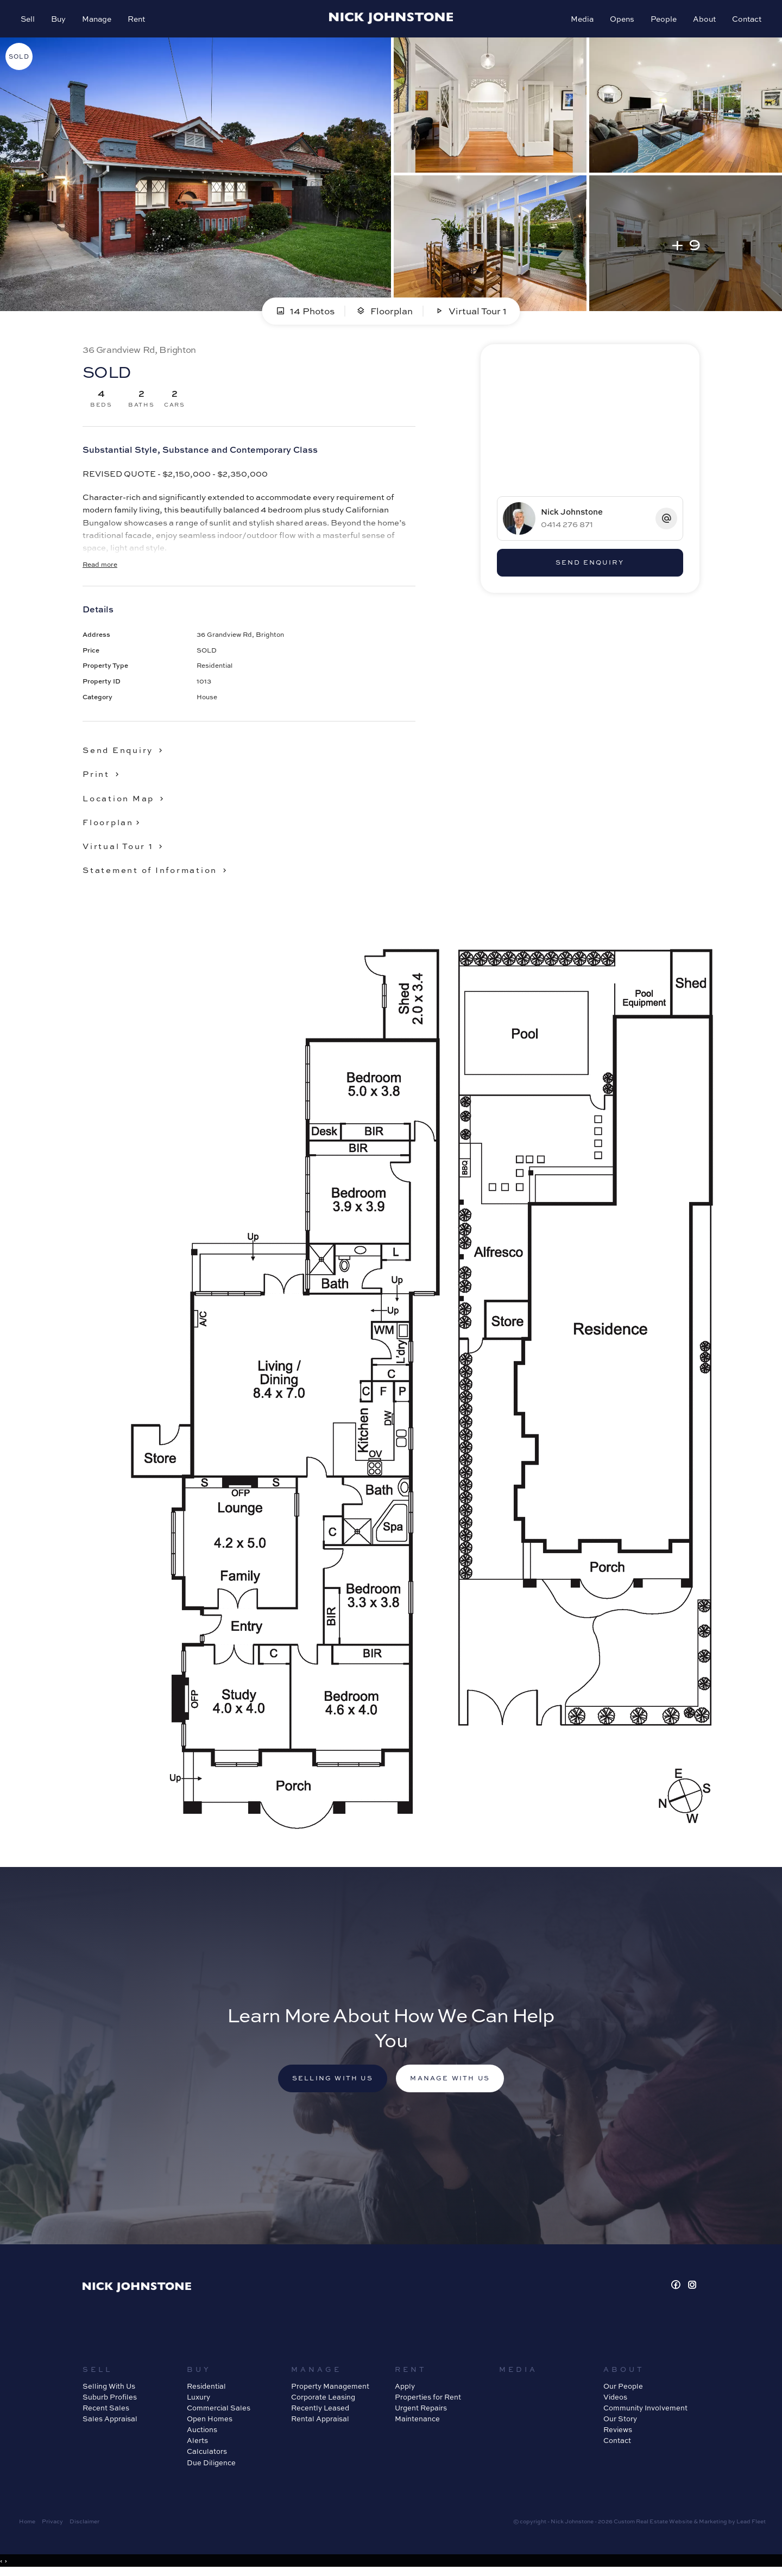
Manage (97, 20)
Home (27, 2524)
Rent (137, 20)
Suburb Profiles (110, 2399)
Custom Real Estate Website (653, 2524)
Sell (29, 20)
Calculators (207, 2454)
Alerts (197, 2443)
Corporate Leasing (323, 2399)
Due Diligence (211, 2465)
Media (581, 20)
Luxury (198, 2399)
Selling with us (330, 2081)
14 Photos (304, 313)
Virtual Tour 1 (470, 313)
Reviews (617, 2433)
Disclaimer (84, 2524)
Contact (745, 20)
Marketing (713, 2524)
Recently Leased (320, 2411)
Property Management (330, 2389)
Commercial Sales (218, 2411)
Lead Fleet (751, 2524)
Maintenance (417, 2422)
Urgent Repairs (421, 2411)
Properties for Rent (428, 2399)
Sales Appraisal (110, 2422)
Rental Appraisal (320, 2422)
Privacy (52, 2524)
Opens (621, 20)
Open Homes (209, 2422)
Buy (59, 20)
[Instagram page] (692, 2288)
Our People (623, 2389)
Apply (405, 2389)
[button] (103, 776)
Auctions (202, 2433)
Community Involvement (645, 2411)
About (703, 20)
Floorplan (384, 313)
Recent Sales (106, 2411)
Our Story (620, 2422)
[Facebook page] (677, 2288)
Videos (615, 2399)
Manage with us (452, 2081)
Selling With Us (109, 2389)
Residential (206, 2389)
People (662, 20)
